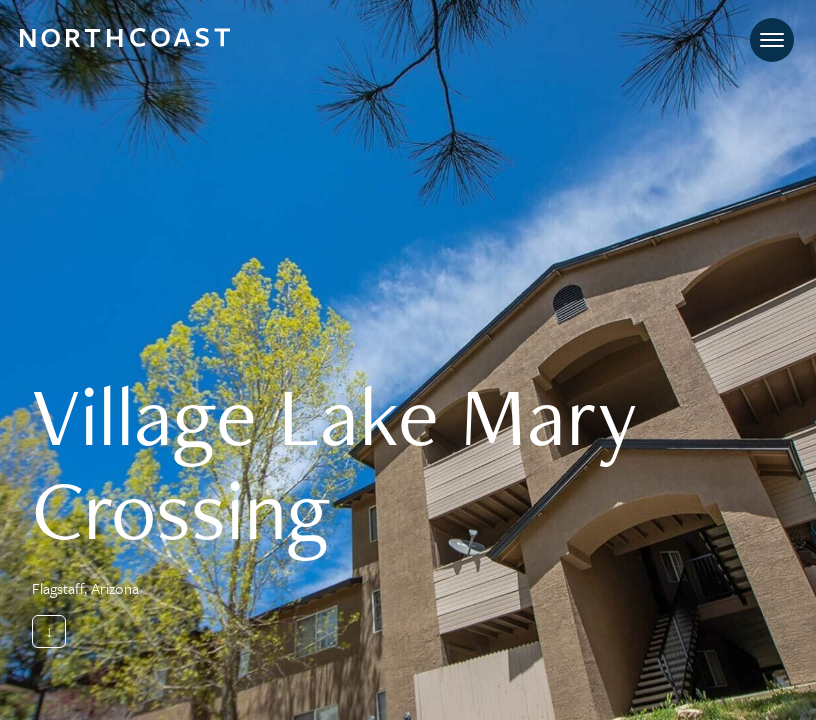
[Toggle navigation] (772, 40)
